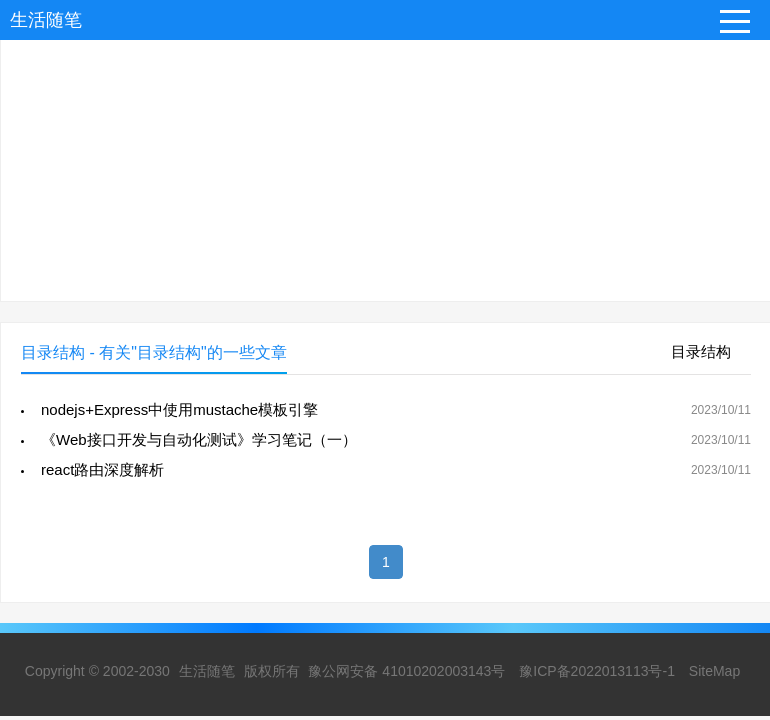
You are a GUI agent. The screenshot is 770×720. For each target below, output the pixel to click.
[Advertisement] (385, 161)
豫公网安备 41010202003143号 (406, 671)
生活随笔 (46, 20)
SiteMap (714, 671)
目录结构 (701, 351)
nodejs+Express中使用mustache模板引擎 (179, 409)
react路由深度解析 (102, 469)
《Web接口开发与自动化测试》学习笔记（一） (199, 439)
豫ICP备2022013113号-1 (597, 671)
